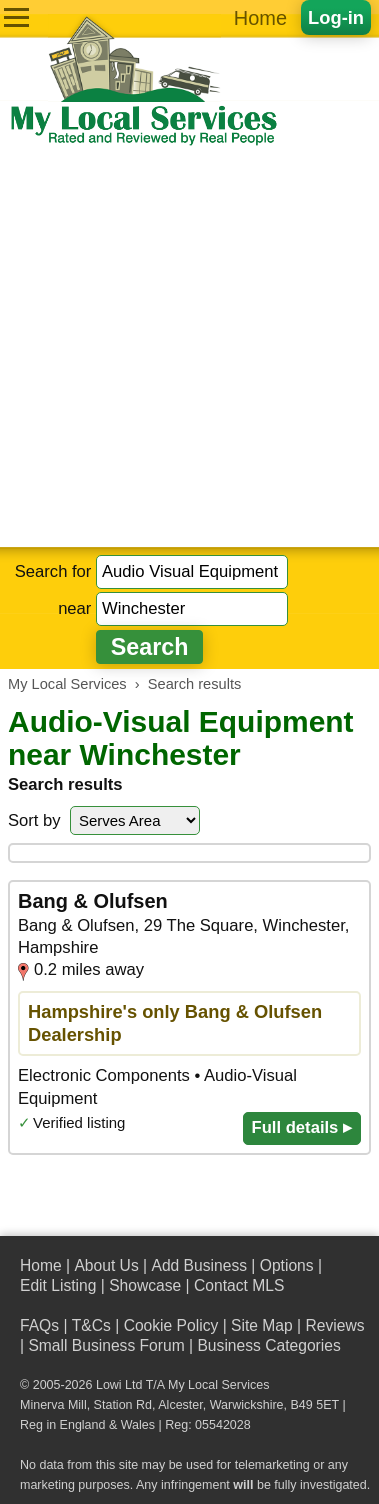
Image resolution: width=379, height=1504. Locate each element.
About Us (106, 1265)
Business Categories (268, 1345)
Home (260, 18)
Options (287, 1265)
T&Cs (91, 1325)
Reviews (334, 1325)
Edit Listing (58, 1285)
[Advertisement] (189, 347)
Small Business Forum (106, 1345)
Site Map (262, 1325)
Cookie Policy (171, 1325)
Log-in (336, 17)
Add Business (199, 1265)
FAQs (39, 1325)
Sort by (34, 820)
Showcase (145, 1285)
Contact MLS (239, 1285)
